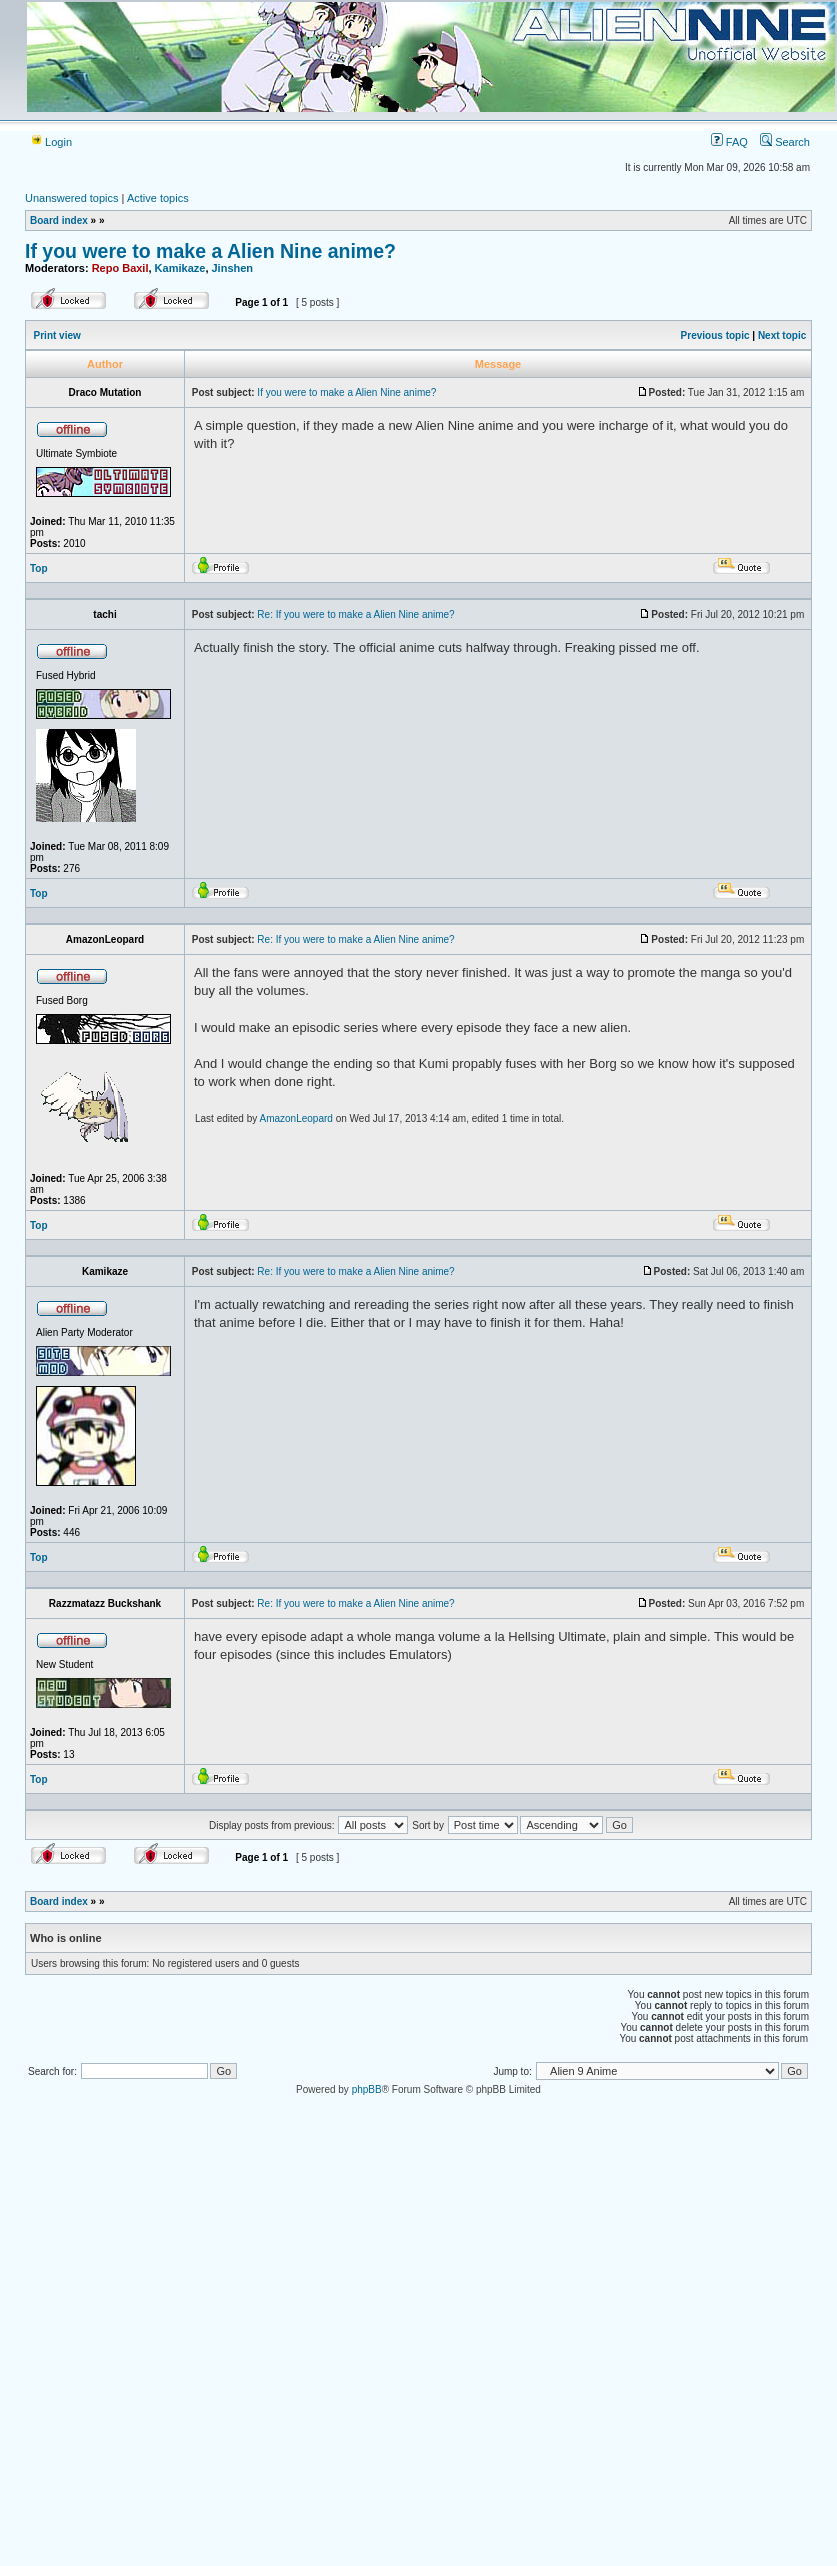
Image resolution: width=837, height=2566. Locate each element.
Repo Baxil (120, 268)
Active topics (158, 198)
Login (51, 142)
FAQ (729, 142)
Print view (57, 335)
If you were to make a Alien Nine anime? (210, 251)
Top (39, 568)
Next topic (782, 335)
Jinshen (233, 268)
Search (785, 142)
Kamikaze (180, 268)
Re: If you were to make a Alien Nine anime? (355, 614)
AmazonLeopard (296, 1118)
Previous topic (715, 335)
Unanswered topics (72, 198)
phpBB (367, 2089)
